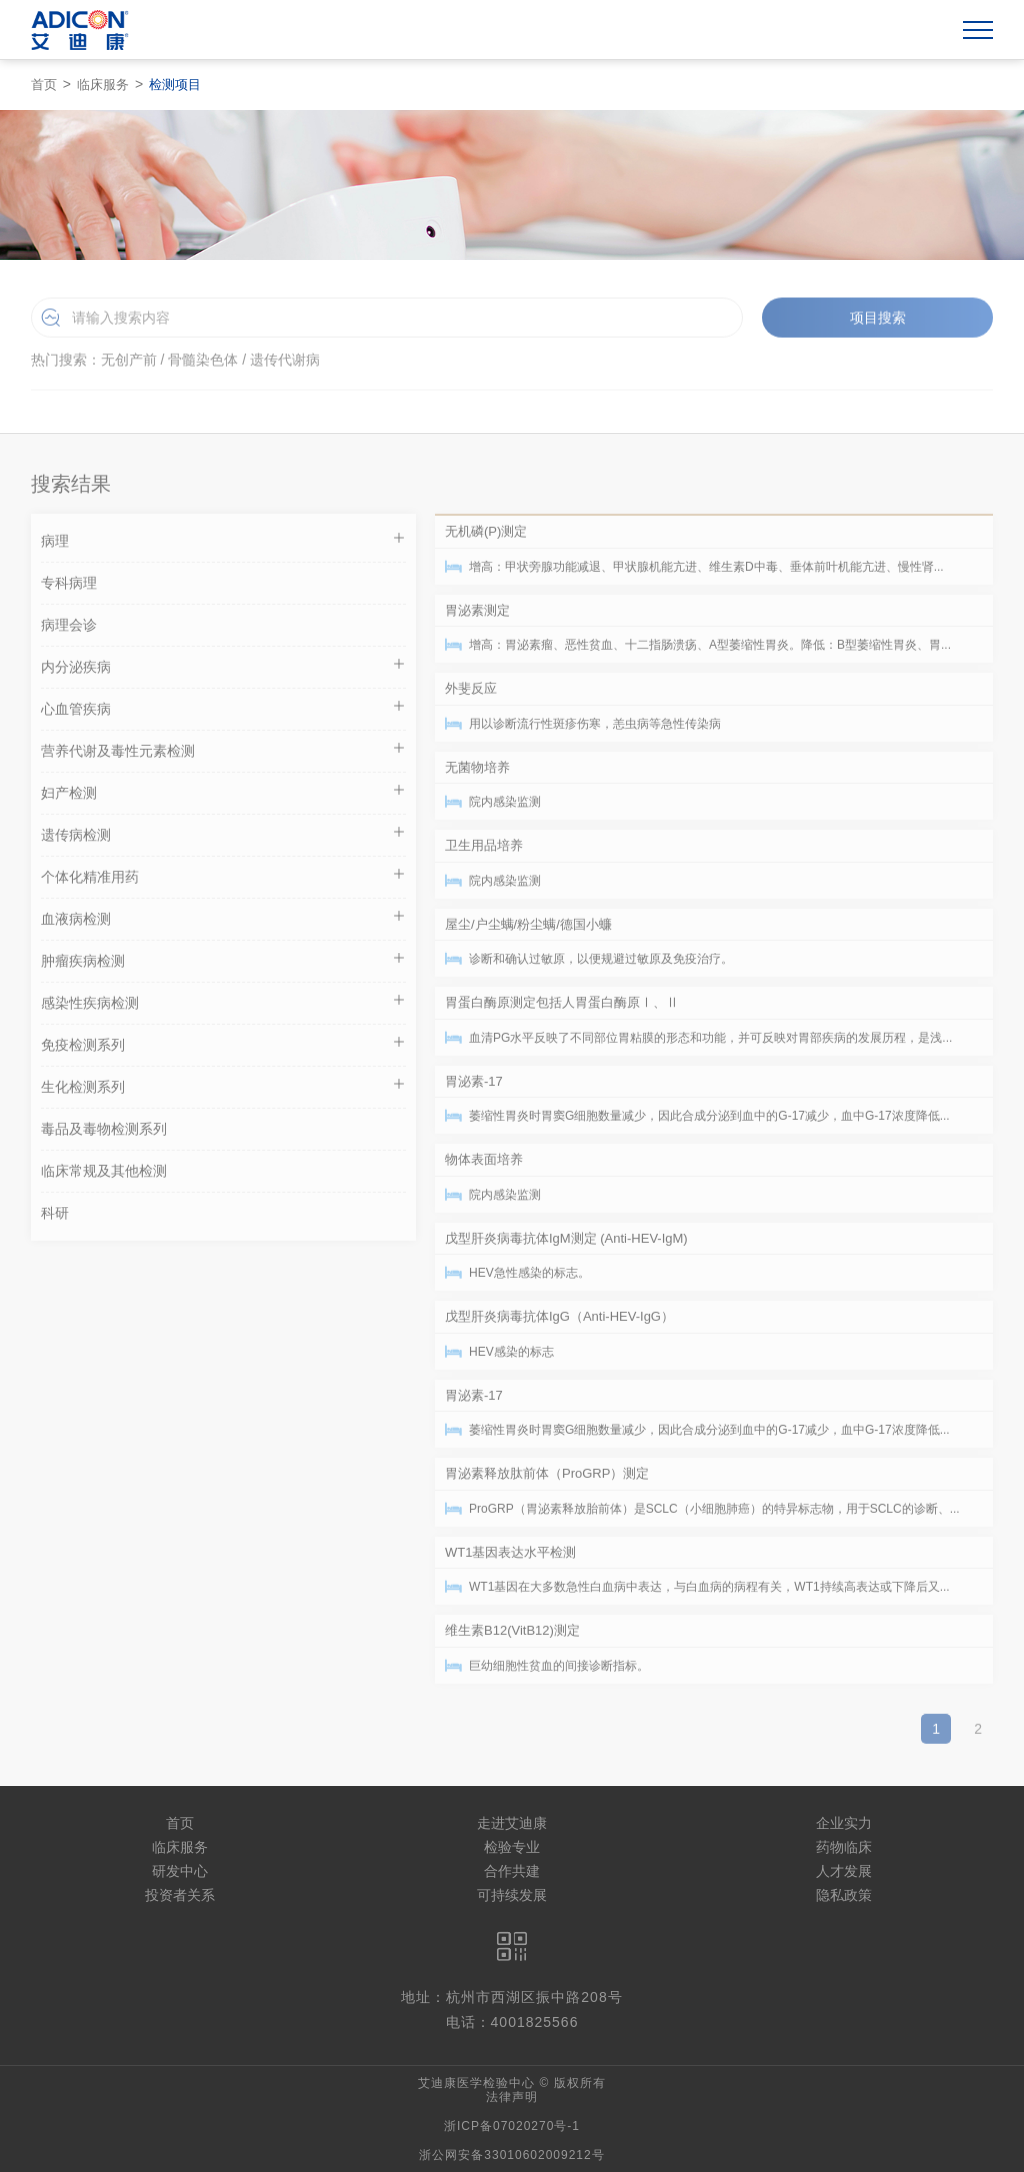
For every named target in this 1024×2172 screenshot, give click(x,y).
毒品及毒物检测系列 (104, 1134)
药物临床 (844, 1847)
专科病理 (69, 588)
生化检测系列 (223, 1089)
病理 (223, 543)
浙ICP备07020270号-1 (512, 2126)
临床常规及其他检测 (104, 1176)
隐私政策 (844, 1895)
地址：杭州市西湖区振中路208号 (511, 1997)
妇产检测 (223, 795)
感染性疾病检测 (223, 1005)
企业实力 (844, 1823)
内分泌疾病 (223, 669)
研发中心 (180, 1871)
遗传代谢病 (285, 363)
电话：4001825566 (512, 2022)
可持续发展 (512, 1895)
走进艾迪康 (512, 1823)
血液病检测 (223, 921)
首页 (44, 84)
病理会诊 (69, 630)
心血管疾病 (223, 711)
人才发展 (844, 1871)
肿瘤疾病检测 (223, 963)
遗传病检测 (223, 837)
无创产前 (129, 363)
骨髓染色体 (203, 363)
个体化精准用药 (223, 879)
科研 (55, 1218)
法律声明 (512, 2097)
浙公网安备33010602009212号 (511, 2155)
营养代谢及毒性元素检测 (223, 753)
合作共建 (512, 1871)
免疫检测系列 (223, 1047)
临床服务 (103, 84)
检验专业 (512, 1847)
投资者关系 (180, 1895)
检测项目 (175, 84)
